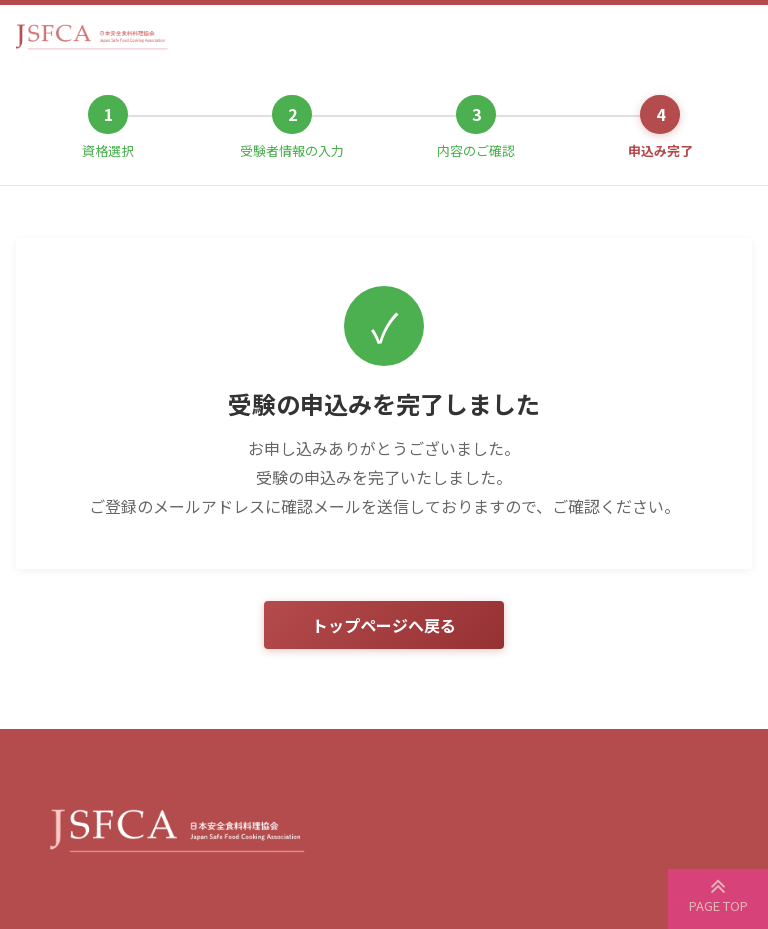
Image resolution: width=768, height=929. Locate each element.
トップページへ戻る (384, 625)
